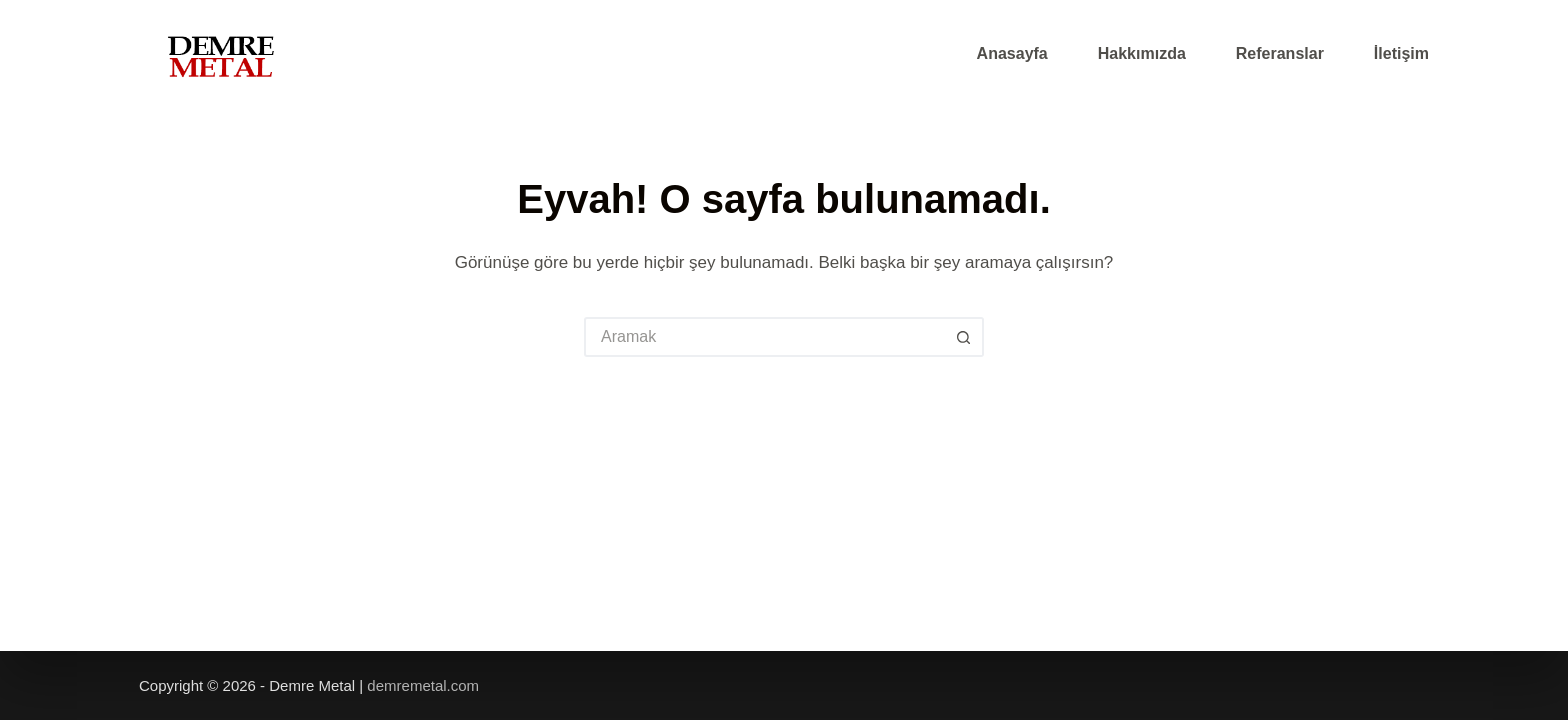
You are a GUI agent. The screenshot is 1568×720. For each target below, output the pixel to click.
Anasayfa (1012, 53)
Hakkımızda (1142, 53)
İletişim (1401, 53)
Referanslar (1280, 53)
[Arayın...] (764, 337)
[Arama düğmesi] (964, 337)
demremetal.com (421, 685)
